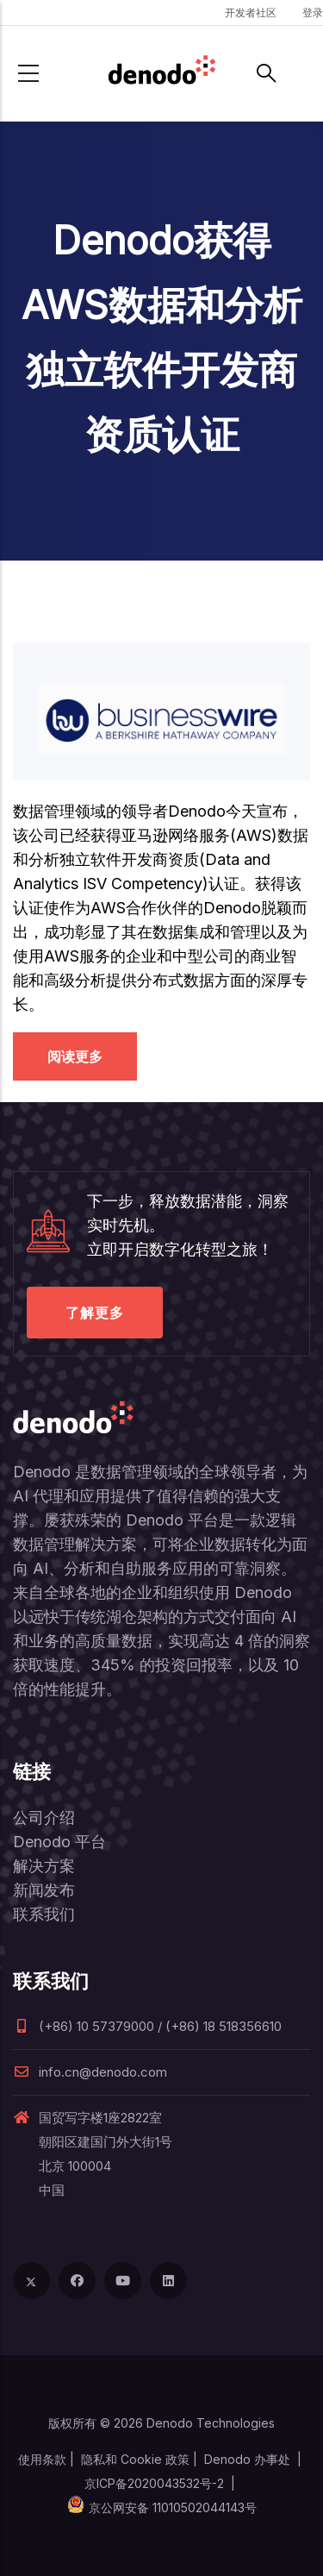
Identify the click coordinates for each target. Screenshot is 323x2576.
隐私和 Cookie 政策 (135, 2459)
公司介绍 (44, 1817)
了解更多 (94, 1312)
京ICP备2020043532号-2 (154, 2483)
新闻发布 (44, 1890)
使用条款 (42, 2459)
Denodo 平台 (59, 1842)
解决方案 (44, 1866)
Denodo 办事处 (247, 2459)
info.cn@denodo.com (90, 2072)
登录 (312, 12)
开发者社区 (250, 12)
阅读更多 (74, 1056)
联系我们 (44, 1914)
